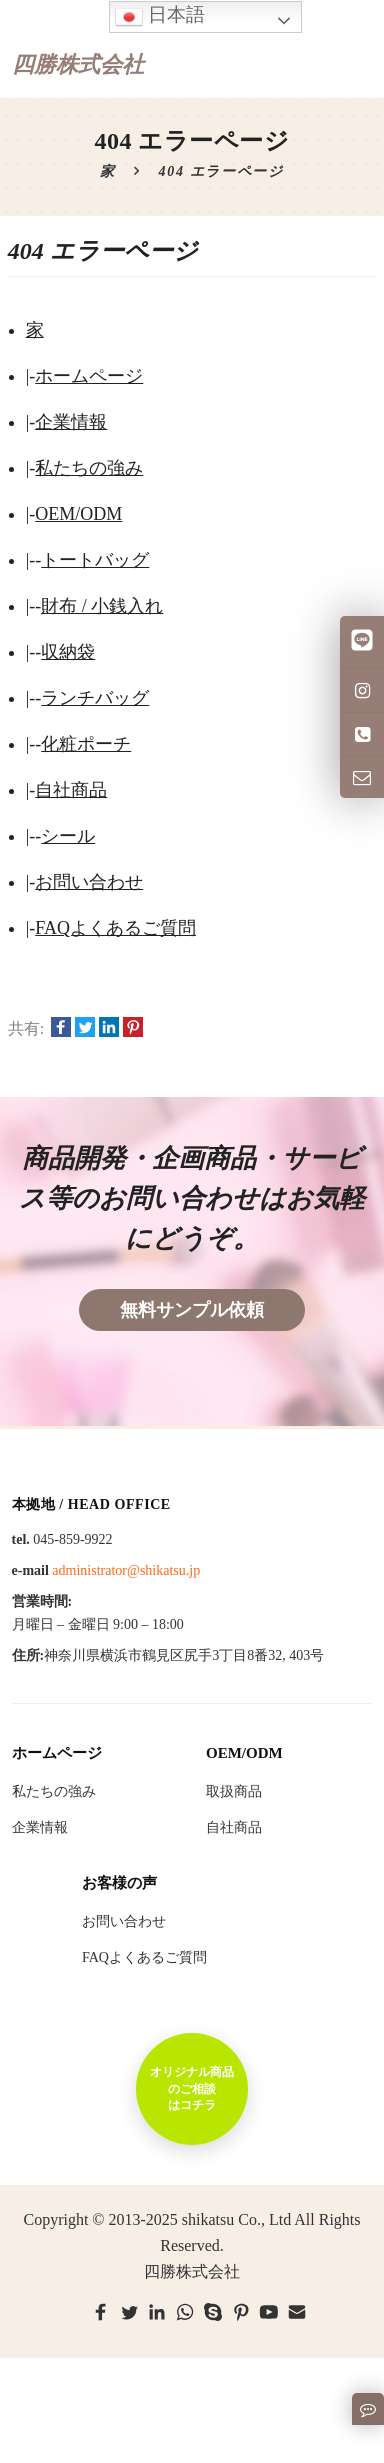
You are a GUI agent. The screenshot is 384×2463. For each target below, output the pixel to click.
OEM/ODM (78, 514)
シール (68, 836)
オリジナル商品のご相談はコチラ (192, 2088)
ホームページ (89, 376)
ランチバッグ (95, 698)
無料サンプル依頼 (192, 1310)
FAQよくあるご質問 (115, 928)
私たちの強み (89, 468)
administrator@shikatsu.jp (126, 1570)
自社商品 (71, 790)
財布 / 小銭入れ (102, 606)
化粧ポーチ (86, 744)
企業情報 (71, 422)
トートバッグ (95, 560)
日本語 (160, 16)
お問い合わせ (89, 882)
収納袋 (68, 652)
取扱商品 (234, 1791)
